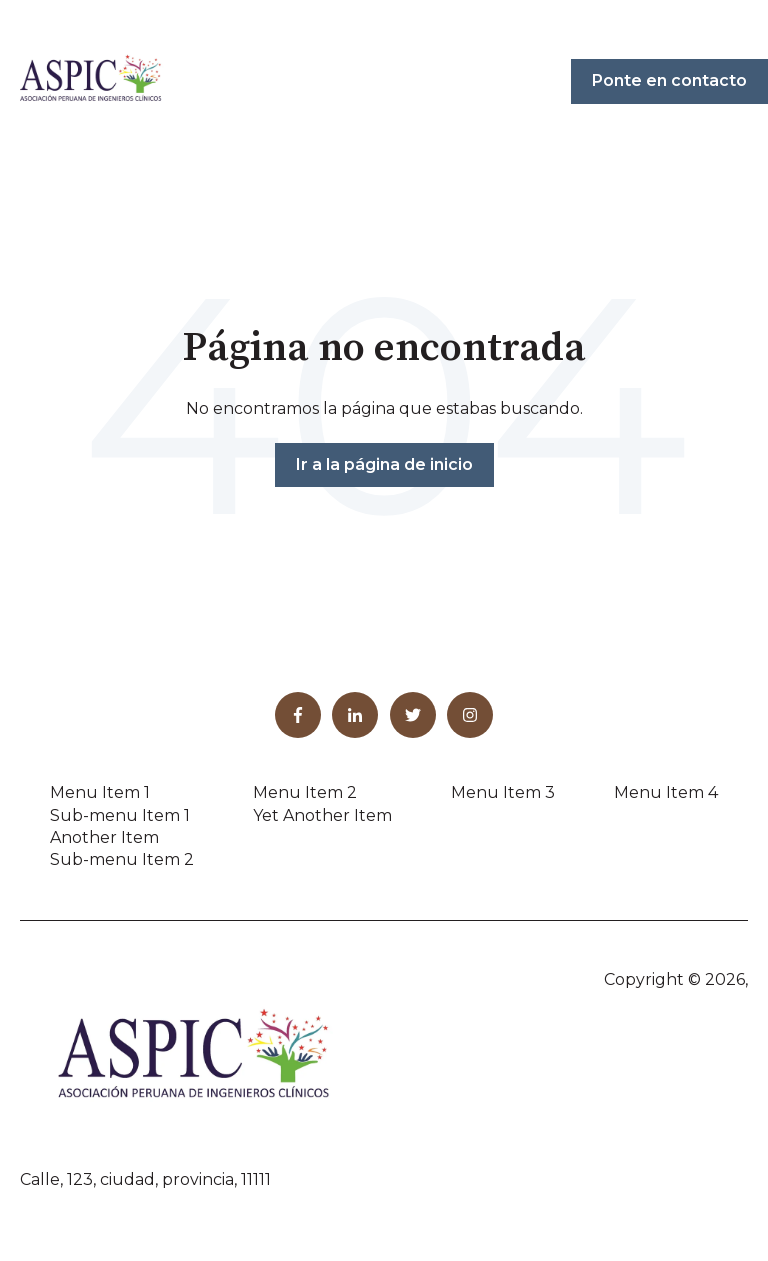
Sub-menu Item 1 (120, 815)
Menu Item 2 (305, 792)
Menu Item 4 (666, 792)
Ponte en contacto (669, 80)
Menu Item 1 (100, 792)
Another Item (104, 837)
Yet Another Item (322, 815)
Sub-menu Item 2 (122, 859)
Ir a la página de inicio (384, 464)
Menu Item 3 (503, 792)
